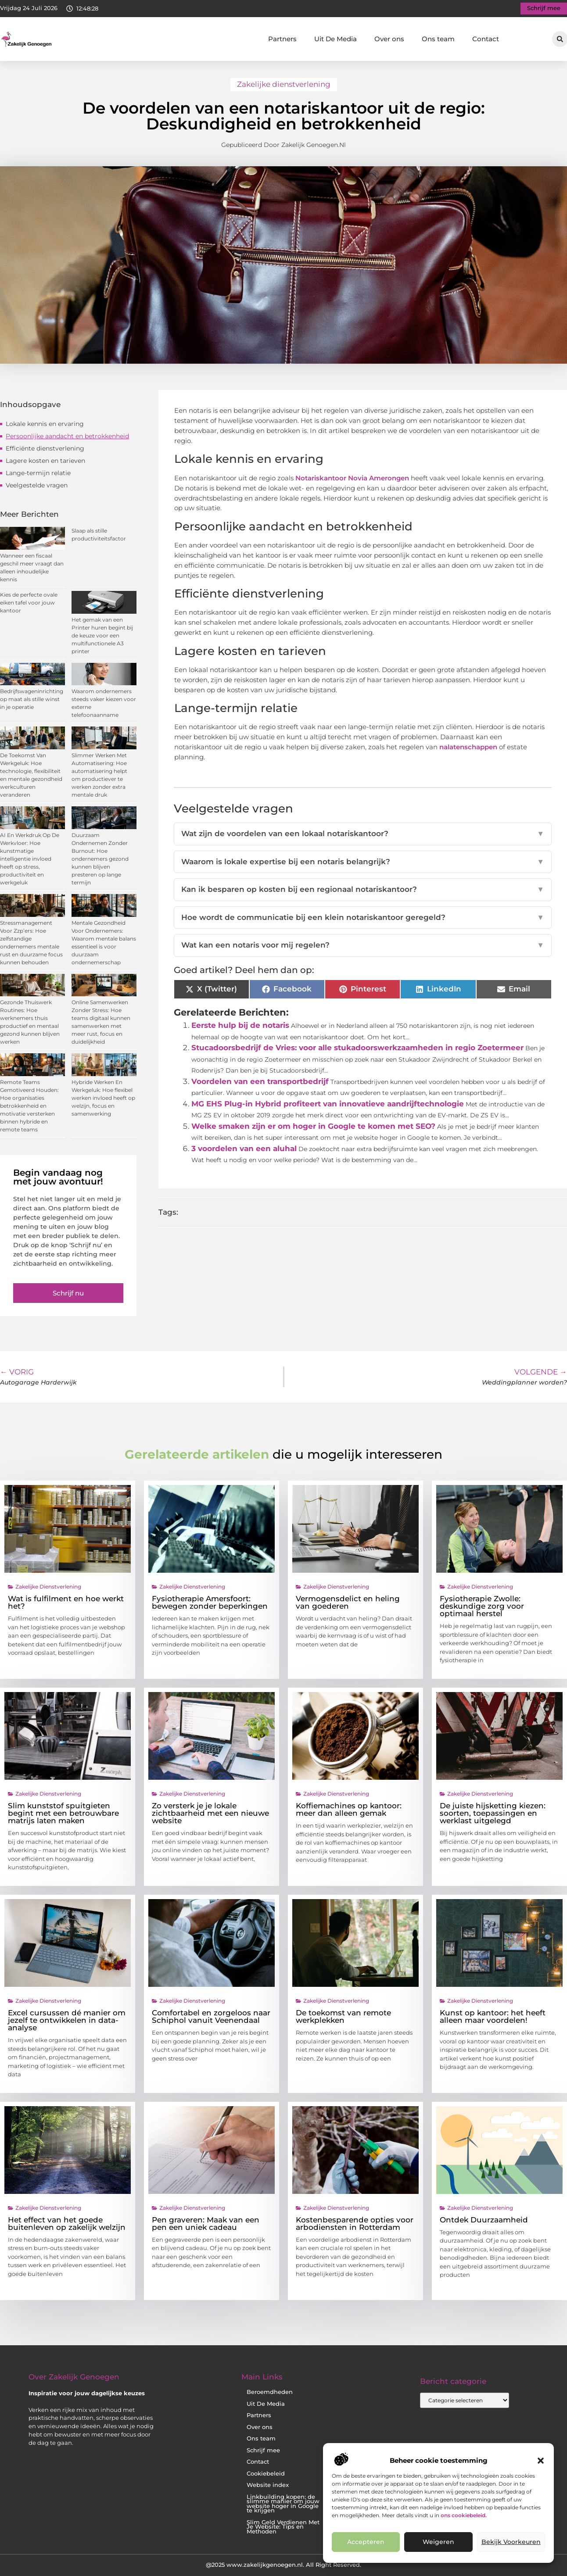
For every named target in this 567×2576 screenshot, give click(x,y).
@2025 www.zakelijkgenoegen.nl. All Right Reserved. (283, 2564)
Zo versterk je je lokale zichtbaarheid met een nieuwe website (210, 1813)
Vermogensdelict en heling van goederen (348, 1602)
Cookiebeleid (266, 2473)
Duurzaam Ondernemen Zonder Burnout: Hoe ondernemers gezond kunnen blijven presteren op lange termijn (100, 859)
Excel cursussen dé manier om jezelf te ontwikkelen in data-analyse (67, 2020)
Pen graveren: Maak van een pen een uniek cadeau (205, 2223)
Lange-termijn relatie (38, 473)
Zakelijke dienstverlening (283, 84)
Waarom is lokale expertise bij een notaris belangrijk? (363, 862)
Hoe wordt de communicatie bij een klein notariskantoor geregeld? (363, 917)
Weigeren (438, 2542)
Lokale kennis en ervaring (45, 424)
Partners (282, 39)
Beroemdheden (270, 2392)
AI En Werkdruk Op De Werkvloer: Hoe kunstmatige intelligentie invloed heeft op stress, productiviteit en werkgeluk (29, 859)
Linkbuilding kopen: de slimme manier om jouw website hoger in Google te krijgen (283, 2504)
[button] (540, 2460)
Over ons (389, 39)
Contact (485, 39)
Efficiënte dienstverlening (45, 448)
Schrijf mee (263, 2450)
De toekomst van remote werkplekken (343, 2016)
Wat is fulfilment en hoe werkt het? (66, 1602)
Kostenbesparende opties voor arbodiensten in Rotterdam (354, 2223)
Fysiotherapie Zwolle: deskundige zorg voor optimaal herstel (482, 1606)
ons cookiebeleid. (464, 2515)
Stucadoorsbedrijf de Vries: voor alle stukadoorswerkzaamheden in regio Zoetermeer (357, 1047)
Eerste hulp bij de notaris (240, 1025)
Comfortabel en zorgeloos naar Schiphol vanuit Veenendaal (211, 2016)
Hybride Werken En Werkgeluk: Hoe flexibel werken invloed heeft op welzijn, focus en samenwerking (103, 1098)
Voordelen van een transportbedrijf (260, 1081)
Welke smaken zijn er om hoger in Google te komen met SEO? (313, 1126)
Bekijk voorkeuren (511, 2542)
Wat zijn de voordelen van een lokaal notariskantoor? (363, 834)
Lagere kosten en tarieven (45, 461)
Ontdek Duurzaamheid (484, 2219)
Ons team (438, 39)
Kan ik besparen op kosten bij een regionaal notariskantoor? (363, 889)
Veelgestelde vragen (37, 485)
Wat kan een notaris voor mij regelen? (363, 945)
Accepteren (366, 2542)
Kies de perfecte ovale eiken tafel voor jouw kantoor (28, 602)
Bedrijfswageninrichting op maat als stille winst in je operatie (31, 699)
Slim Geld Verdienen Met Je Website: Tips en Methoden (283, 2527)
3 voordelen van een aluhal (244, 1148)
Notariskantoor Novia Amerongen (351, 478)
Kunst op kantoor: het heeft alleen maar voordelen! (492, 2016)
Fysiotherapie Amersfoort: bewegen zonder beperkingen (210, 1602)
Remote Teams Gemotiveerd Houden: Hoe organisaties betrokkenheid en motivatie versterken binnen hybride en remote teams (29, 1106)
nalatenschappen (469, 747)
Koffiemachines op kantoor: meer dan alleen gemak (349, 1809)
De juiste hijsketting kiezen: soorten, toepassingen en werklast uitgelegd (492, 1813)
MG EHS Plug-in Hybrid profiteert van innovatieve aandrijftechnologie (327, 1103)
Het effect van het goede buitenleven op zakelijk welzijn (67, 2223)
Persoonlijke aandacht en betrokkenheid (67, 436)
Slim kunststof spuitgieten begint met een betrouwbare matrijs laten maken (63, 1813)
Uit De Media (335, 39)
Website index (268, 2485)
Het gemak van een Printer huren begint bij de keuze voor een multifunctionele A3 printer (102, 635)
